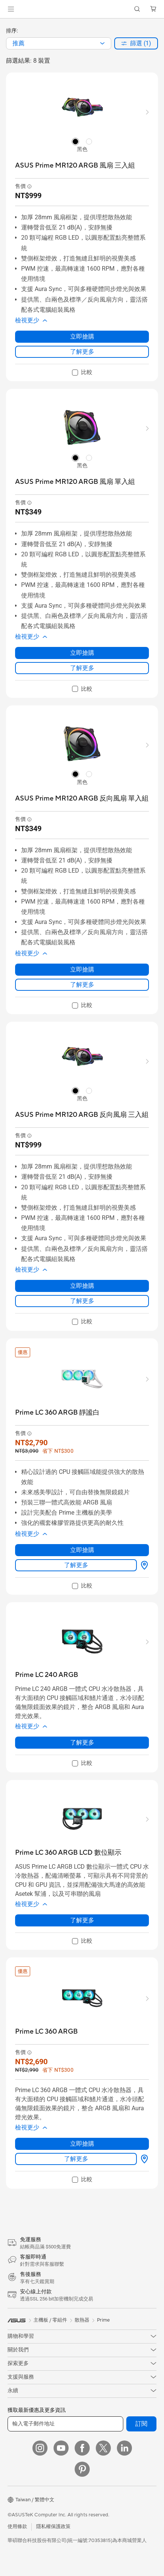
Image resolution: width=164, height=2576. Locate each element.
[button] (11, 9)
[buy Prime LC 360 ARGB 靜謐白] (57, 1412)
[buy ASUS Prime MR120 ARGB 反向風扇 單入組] (82, 798)
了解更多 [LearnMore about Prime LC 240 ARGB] (82, 1742)
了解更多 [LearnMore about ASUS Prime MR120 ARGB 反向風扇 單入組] (82, 984)
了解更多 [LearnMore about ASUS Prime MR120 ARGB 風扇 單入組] (82, 667)
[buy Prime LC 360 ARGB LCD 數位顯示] (68, 1853)
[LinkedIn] (124, 2448)
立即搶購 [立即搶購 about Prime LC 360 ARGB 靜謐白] (82, 1550)
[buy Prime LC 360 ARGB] (46, 2031)
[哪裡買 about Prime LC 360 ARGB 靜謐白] (143, 1565)
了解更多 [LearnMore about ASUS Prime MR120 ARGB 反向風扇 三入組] (82, 1300)
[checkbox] (82, 373)
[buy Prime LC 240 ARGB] (46, 1675)
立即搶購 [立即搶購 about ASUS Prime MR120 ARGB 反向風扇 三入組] (82, 1285)
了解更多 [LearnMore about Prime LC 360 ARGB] (76, 2158)
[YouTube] (61, 2448)
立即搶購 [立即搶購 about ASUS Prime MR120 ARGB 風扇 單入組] (82, 652)
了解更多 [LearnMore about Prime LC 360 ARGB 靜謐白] (76, 1565)
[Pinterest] (82, 2469)
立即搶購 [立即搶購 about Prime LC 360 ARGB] (82, 2143)
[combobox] (58, 43)
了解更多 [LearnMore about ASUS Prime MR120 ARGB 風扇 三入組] (82, 351)
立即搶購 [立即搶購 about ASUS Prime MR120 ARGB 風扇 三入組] (82, 336)
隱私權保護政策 (53, 2527)
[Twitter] (103, 2448)
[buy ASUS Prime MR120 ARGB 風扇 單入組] (75, 482)
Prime (103, 2320)
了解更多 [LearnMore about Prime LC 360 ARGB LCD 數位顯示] (82, 1920)
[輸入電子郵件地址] (65, 2423)
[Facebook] (82, 2448)
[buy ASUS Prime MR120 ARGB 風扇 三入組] (75, 165)
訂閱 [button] (141, 2424)
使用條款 (17, 2527)
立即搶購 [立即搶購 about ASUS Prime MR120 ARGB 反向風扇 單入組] (82, 969)
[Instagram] (40, 2448)
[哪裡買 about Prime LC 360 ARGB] (143, 2159)
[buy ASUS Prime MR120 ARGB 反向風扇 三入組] (82, 1115)
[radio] (75, 141)
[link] (82, 9)
